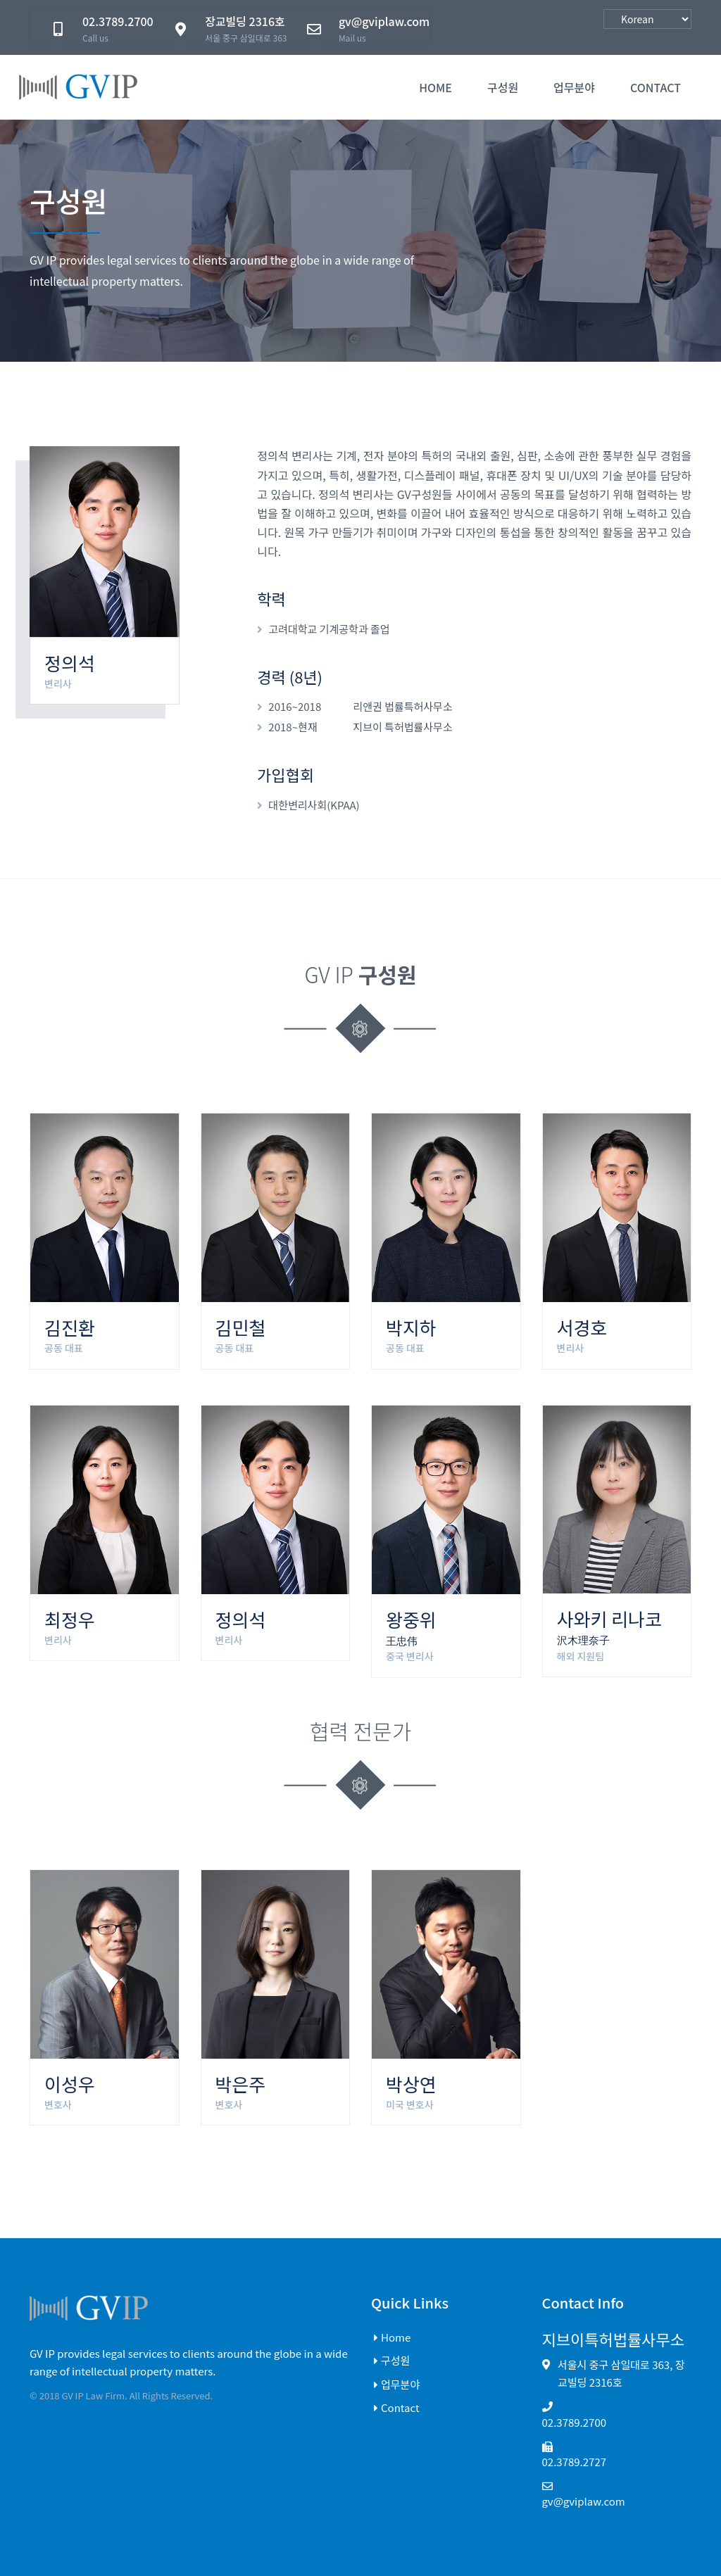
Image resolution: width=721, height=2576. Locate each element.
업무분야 (574, 86)
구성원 (502, 86)
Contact (395, 2406)
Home (435, 86)
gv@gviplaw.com (583, 2500)
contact (655, 86)
